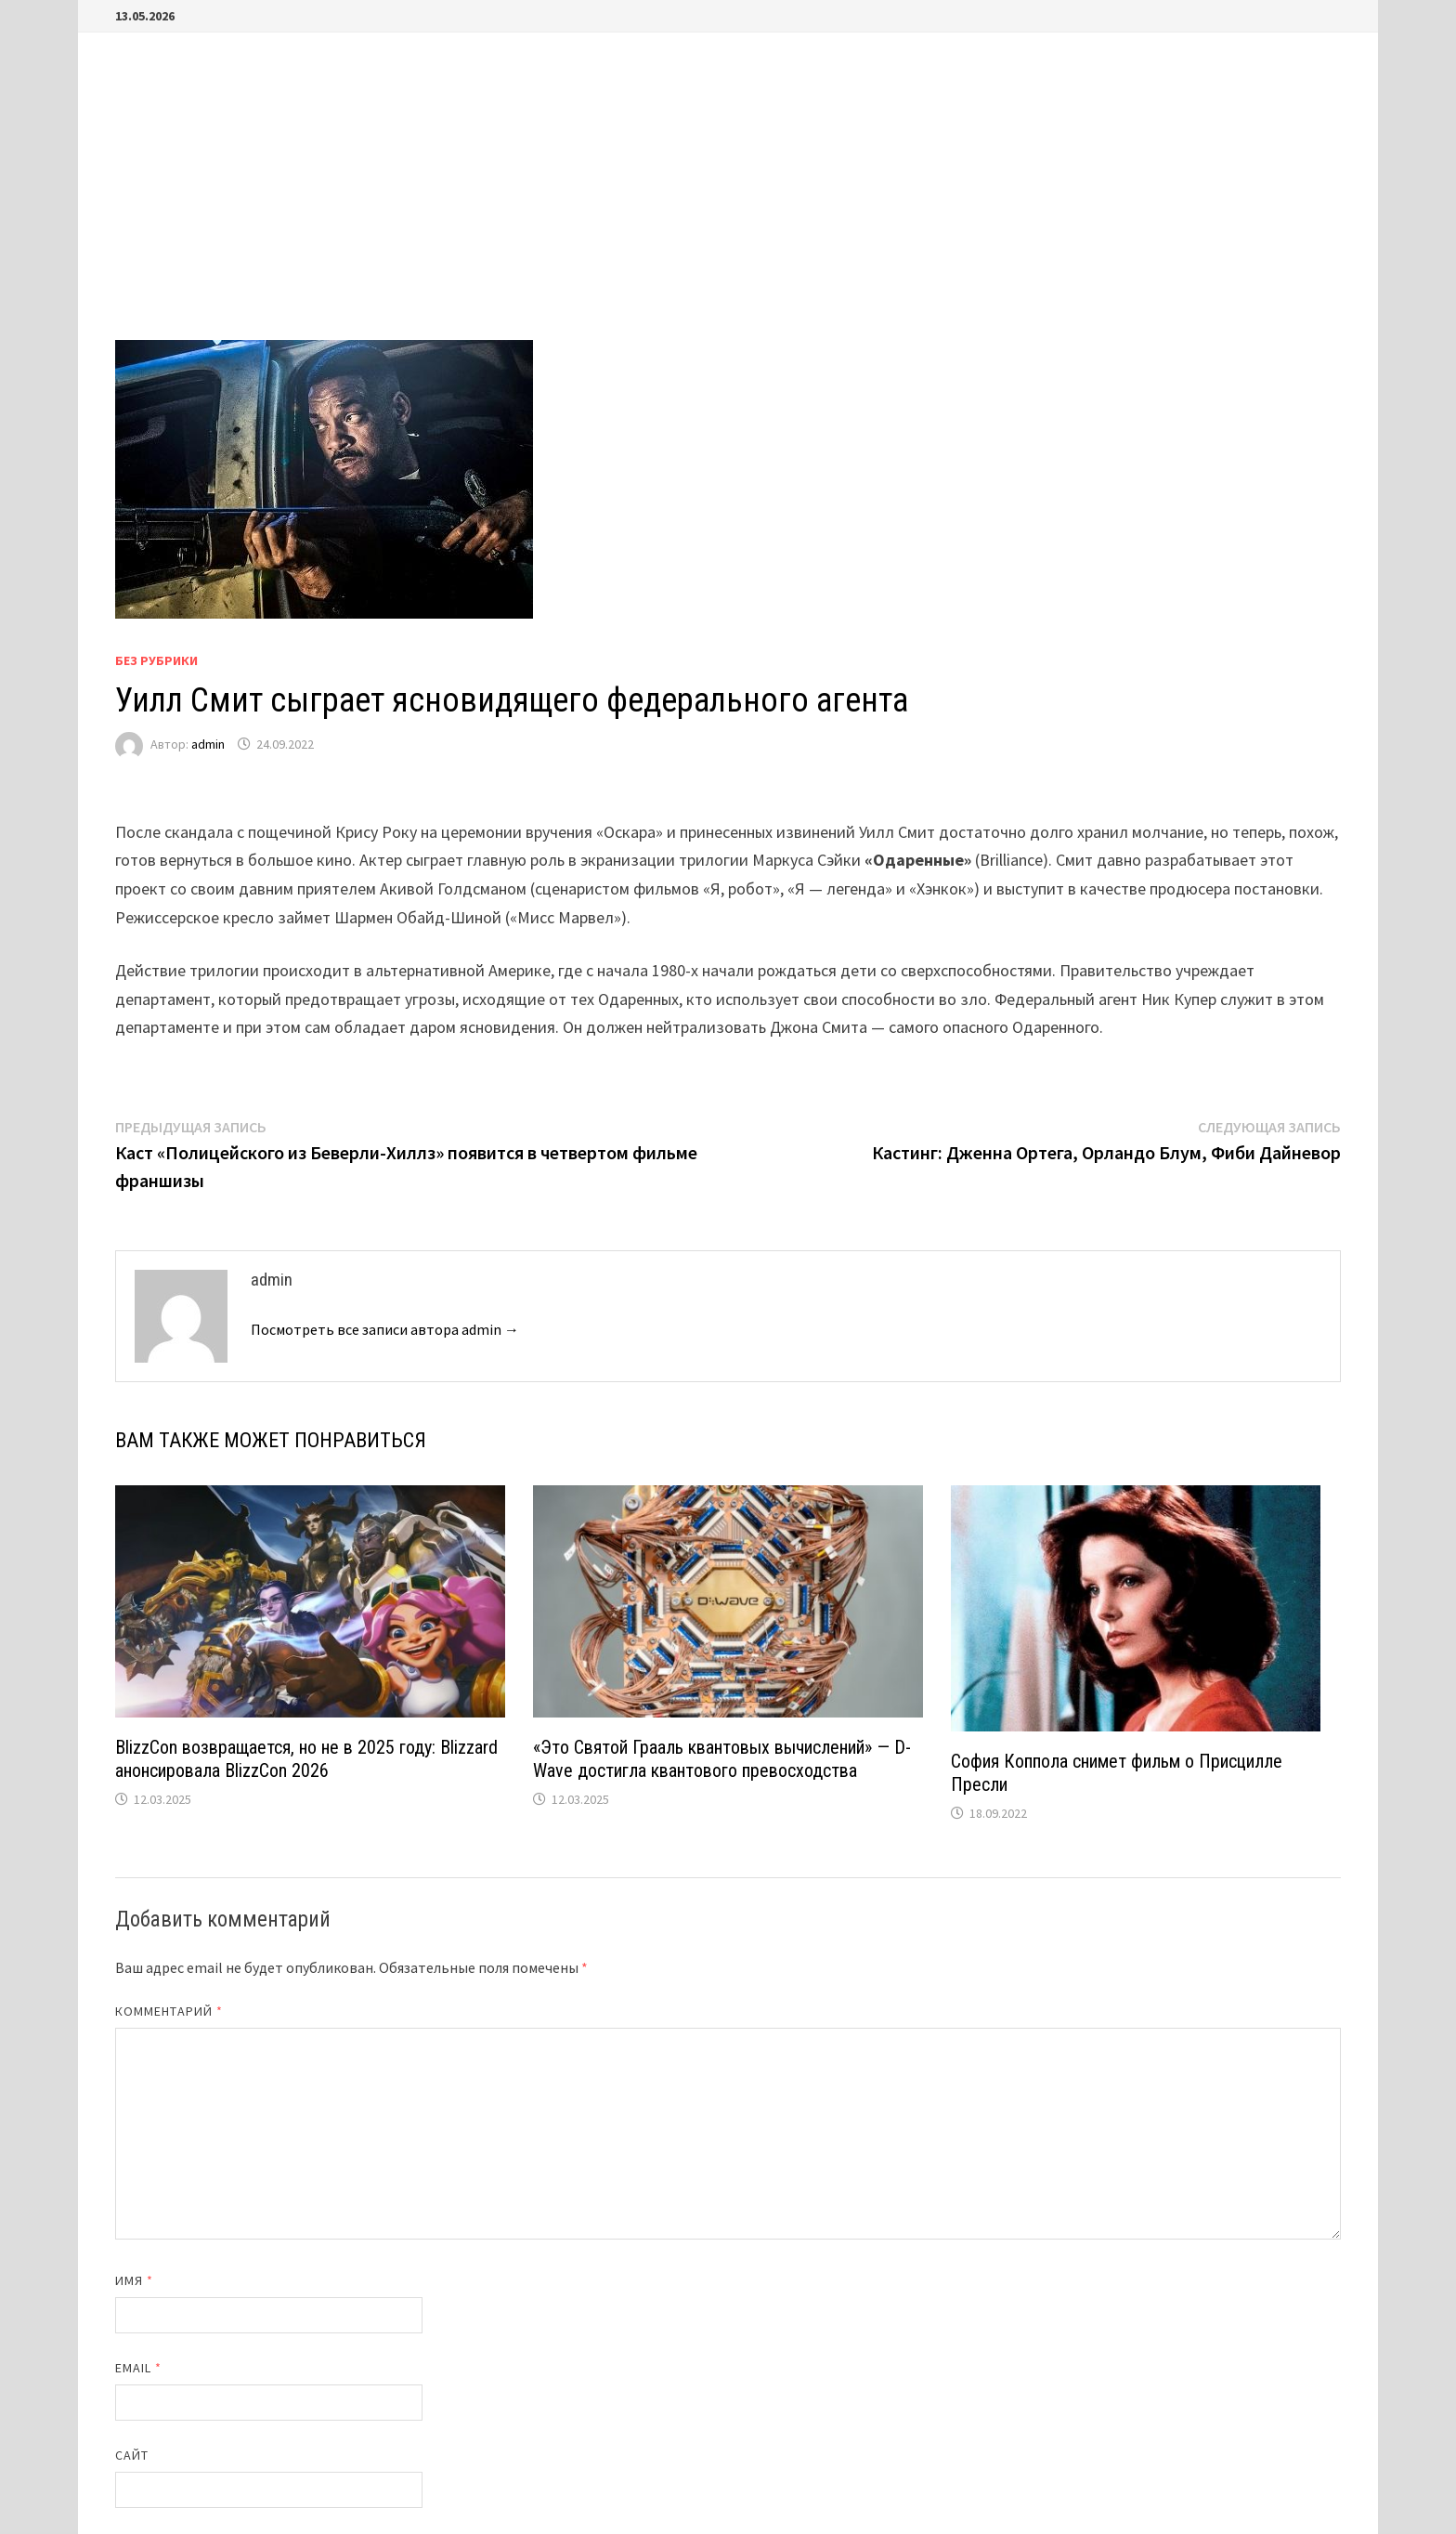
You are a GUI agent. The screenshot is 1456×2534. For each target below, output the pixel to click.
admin (208, 744)
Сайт (132, 2455)
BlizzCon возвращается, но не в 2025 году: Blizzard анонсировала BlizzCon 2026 (306, 1759)
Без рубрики (156, 660)
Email (138, 2367)
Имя (134, 2280)
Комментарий (169, 2011)
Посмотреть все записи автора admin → (385, 1329)
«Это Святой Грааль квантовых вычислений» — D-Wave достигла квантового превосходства (722, 1759)
